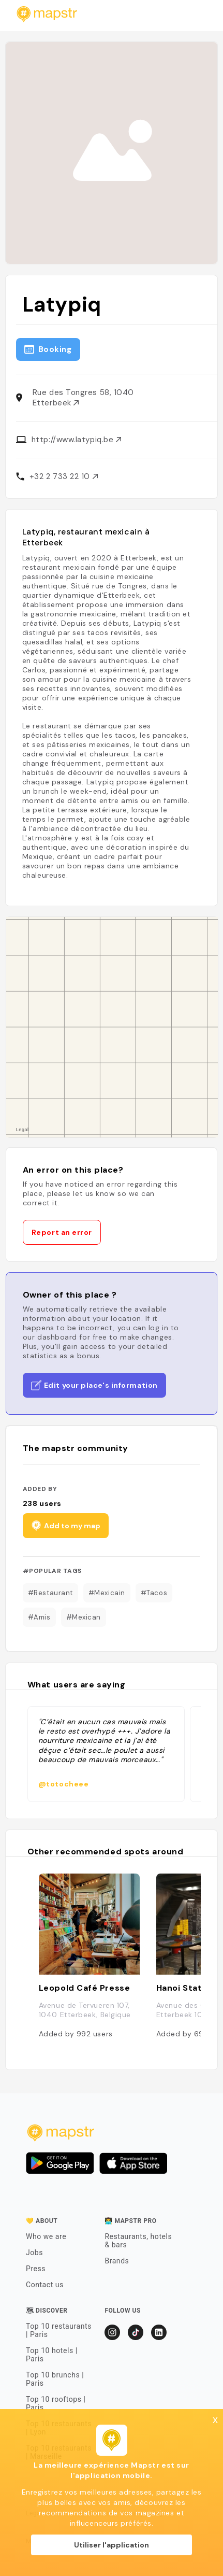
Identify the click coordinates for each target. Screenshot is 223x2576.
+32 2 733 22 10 (63, 476)
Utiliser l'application (111, 2545)
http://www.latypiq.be (76, 439)
